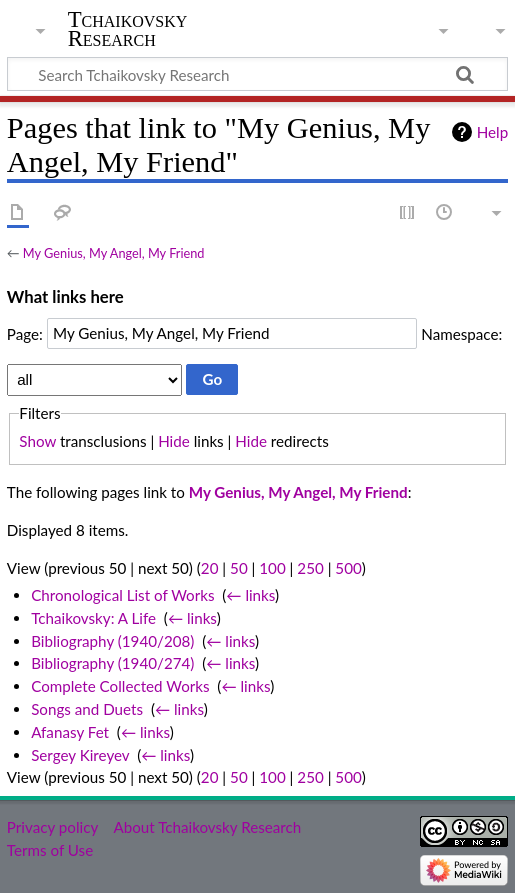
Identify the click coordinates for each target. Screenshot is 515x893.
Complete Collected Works (120, 686)
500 (348, 568)
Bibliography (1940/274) (112, 663)
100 (272, 568)
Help (492, 132)
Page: (25, 333)
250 (310, 568)
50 (239, 568)
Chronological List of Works (122, 595)
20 (210, 568)
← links (250, 595)
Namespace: (461, 333)
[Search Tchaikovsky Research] (257, 74)
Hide (174, 441)
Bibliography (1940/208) (112, 641)
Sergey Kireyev (80, 755)
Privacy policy (52, 827)
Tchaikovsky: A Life (93, 618)
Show (37, 441)
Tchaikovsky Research (128, 29)
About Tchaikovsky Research (207, 827)
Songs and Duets (87, 709)
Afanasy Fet (70, 732)
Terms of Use (50, 850)
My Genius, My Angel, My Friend (114, 253)
